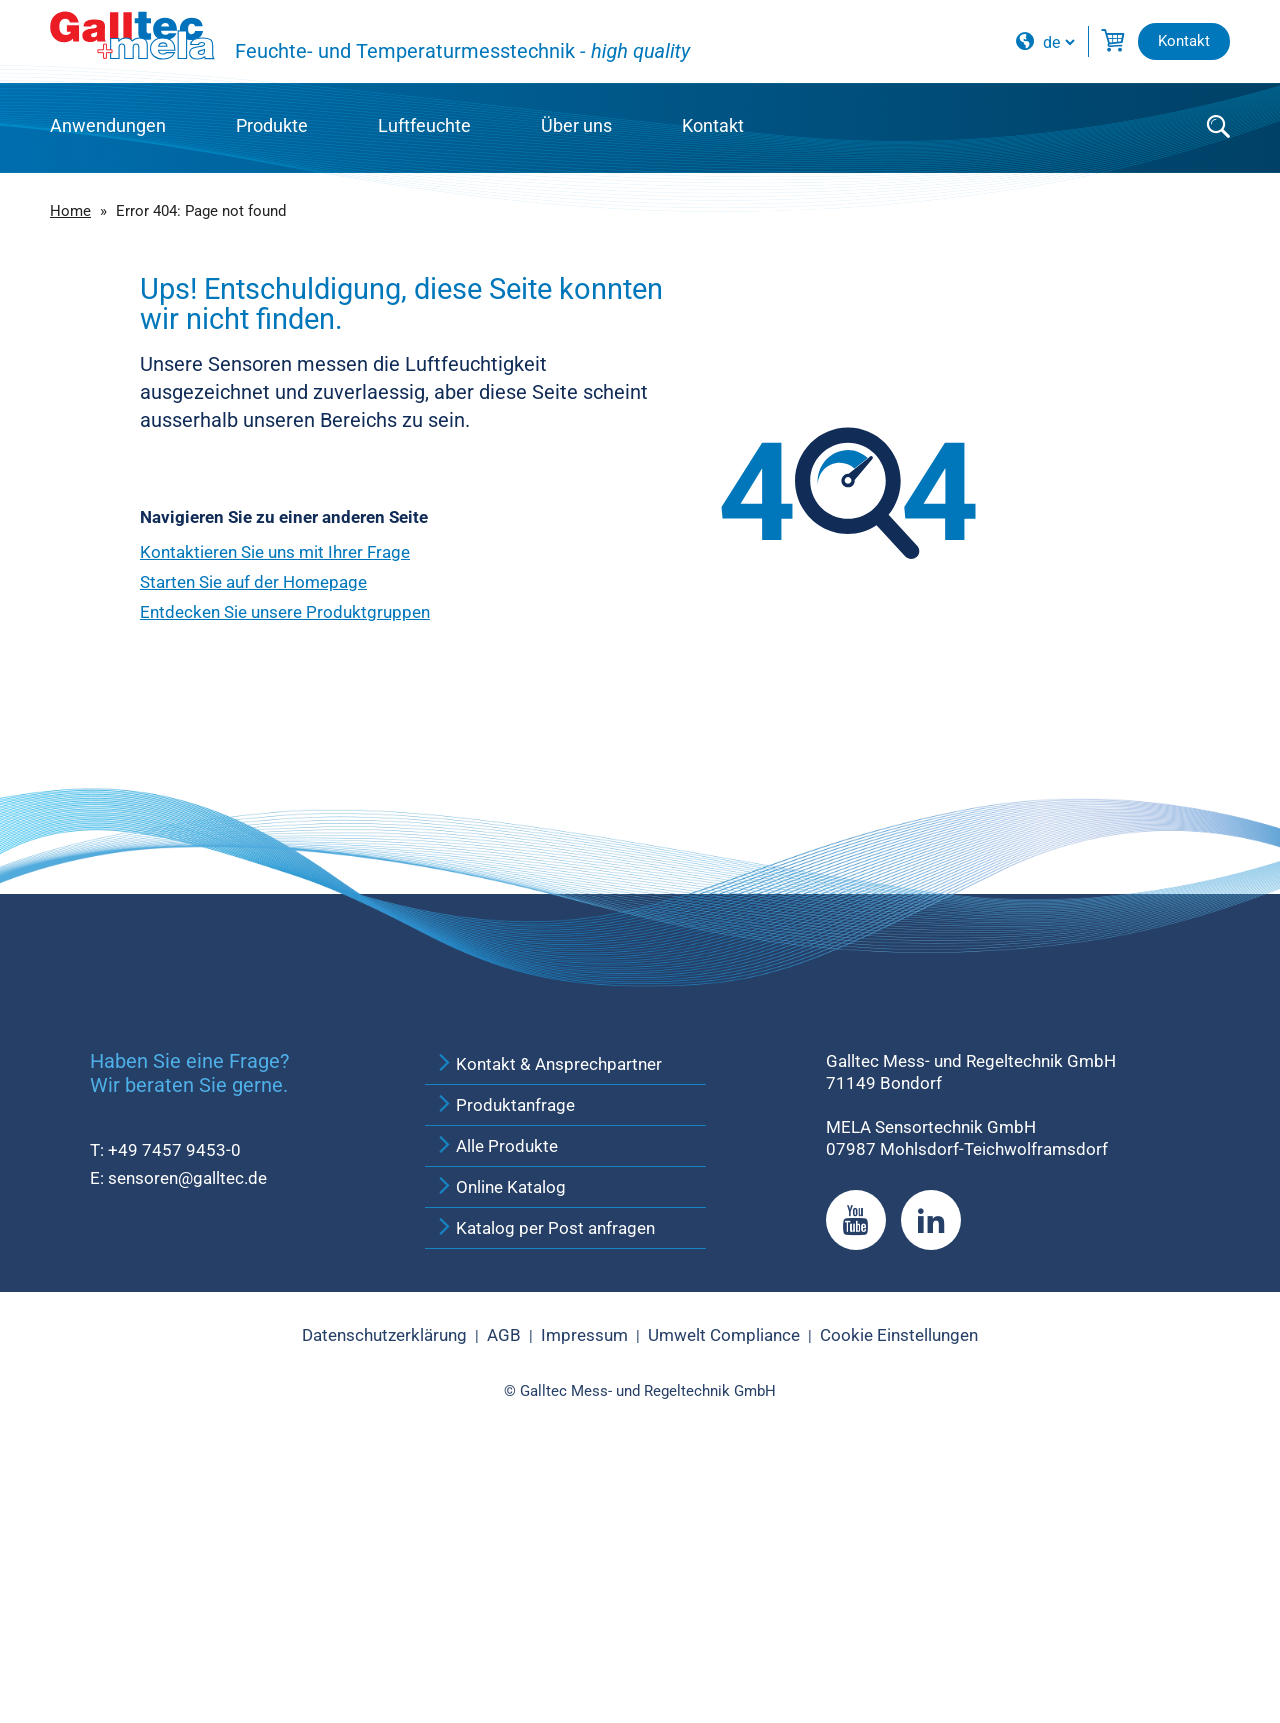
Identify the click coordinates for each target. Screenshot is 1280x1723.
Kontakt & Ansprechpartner (548, 1308)
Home (70, 211)
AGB (504, 1580)
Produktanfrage (505, 1349)
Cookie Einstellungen (899, 1580)
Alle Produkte (496, 1390)
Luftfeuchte (424, 125)
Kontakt (713, 125)
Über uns (576, 125)
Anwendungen (108, 125)
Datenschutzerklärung (384, 1580)
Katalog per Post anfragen (545, 1472)
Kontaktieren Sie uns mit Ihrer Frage (275, 552)
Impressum (584, 1580)
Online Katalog (500, 1431)
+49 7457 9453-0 (174, 1394)
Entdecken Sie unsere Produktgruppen (285, 612)
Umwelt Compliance (724, 1580)
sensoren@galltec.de (187, 1422)
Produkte (272, 125)
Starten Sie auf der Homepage (253, 582)
